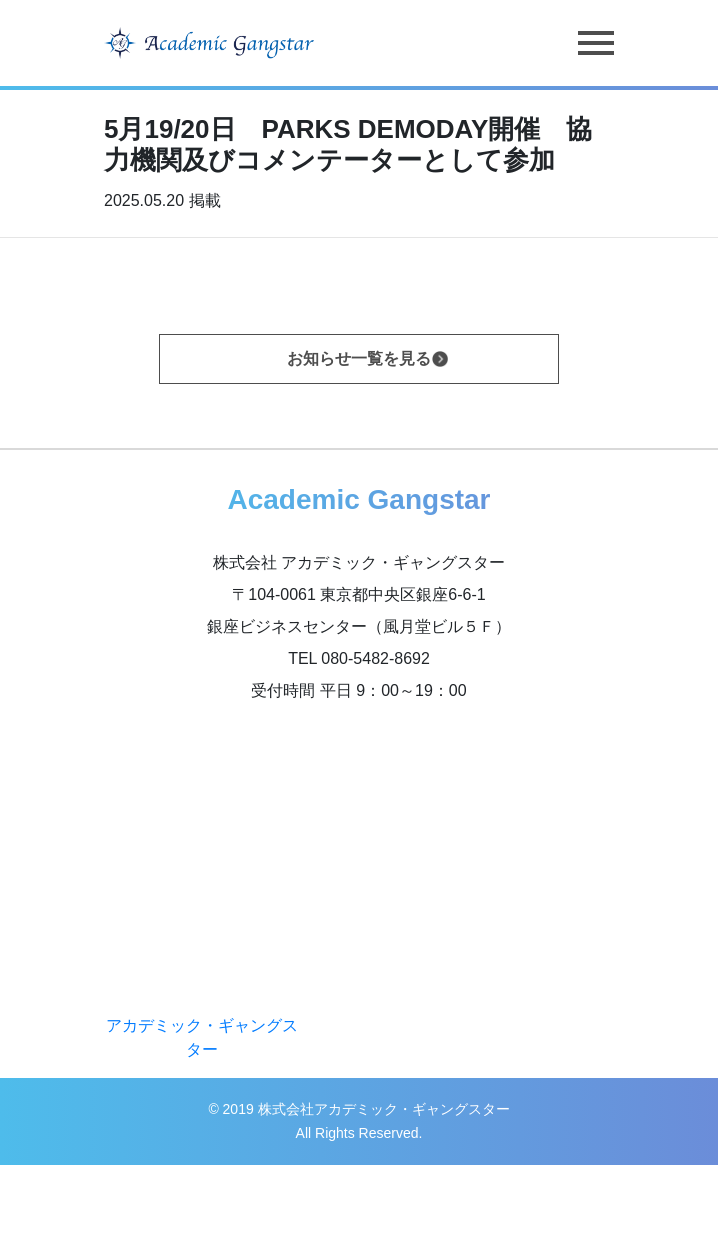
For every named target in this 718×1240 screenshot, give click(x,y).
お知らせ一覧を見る (359, 358)
